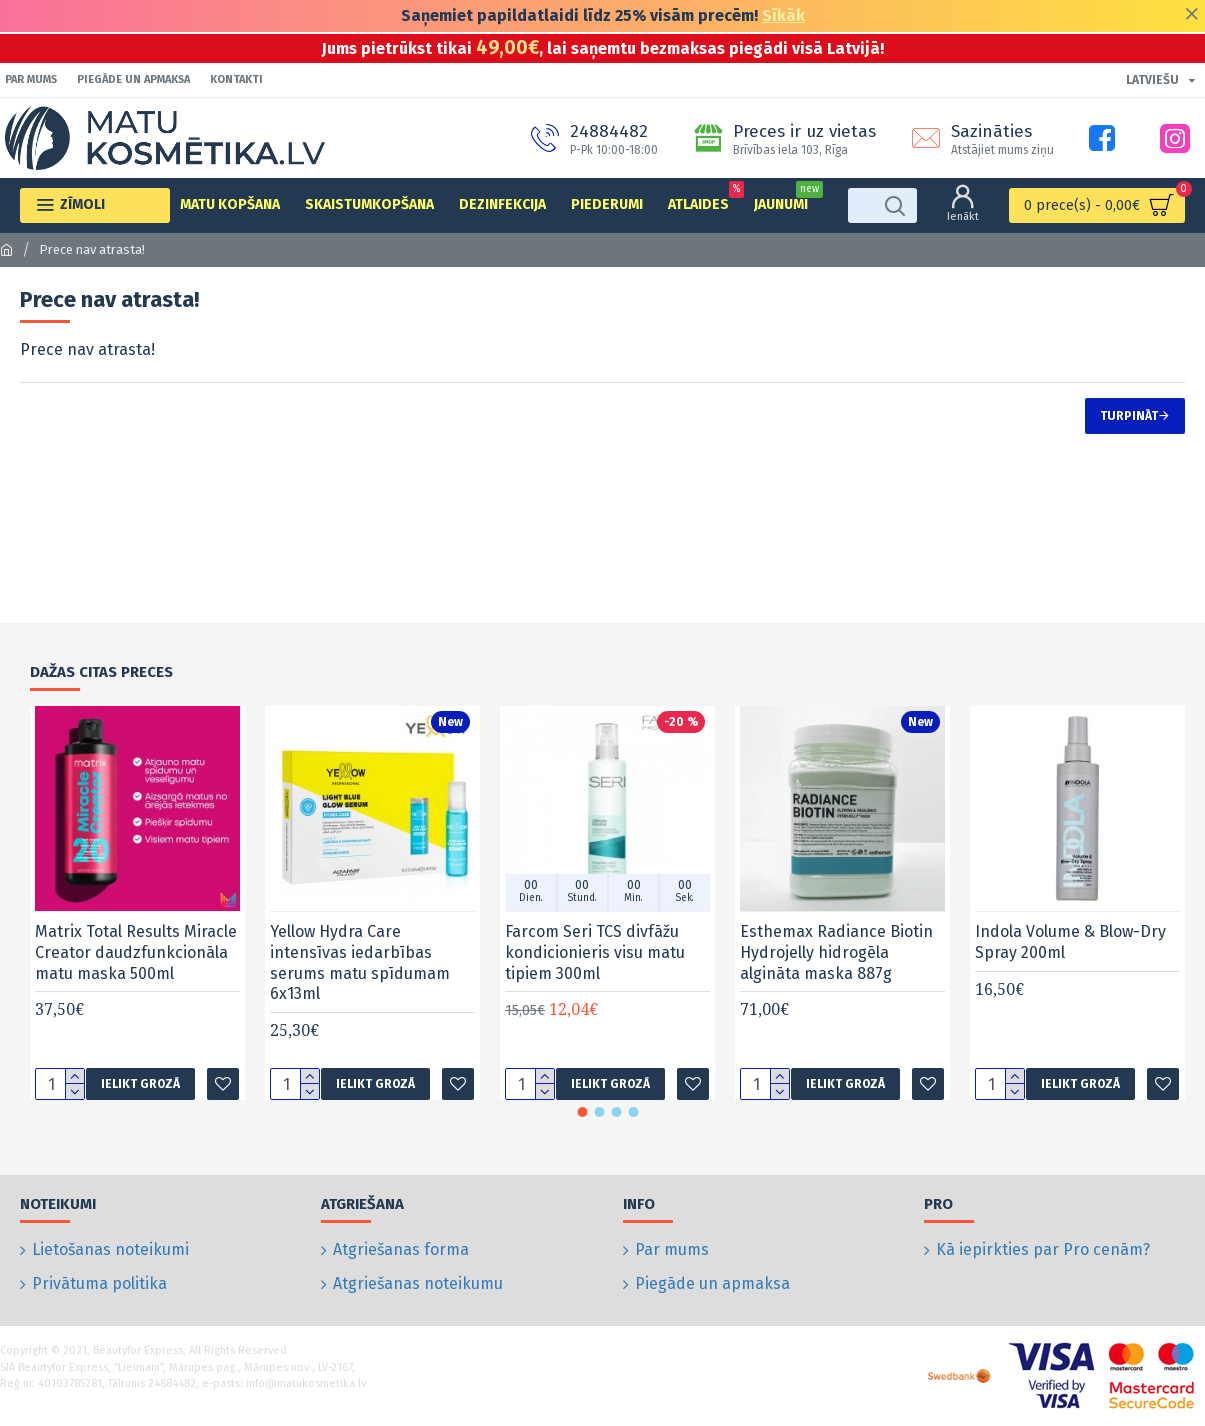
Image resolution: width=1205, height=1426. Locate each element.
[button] (582, 1132)
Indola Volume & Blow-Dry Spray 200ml (1070, 962)
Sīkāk (783, 15)
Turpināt (1129, 416)
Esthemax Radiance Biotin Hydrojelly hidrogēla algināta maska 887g (836, 972)
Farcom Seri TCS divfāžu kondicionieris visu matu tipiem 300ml (595, 972)
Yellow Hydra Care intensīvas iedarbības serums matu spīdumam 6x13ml (360, 982)
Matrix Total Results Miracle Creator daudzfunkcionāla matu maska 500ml (136, 972)
